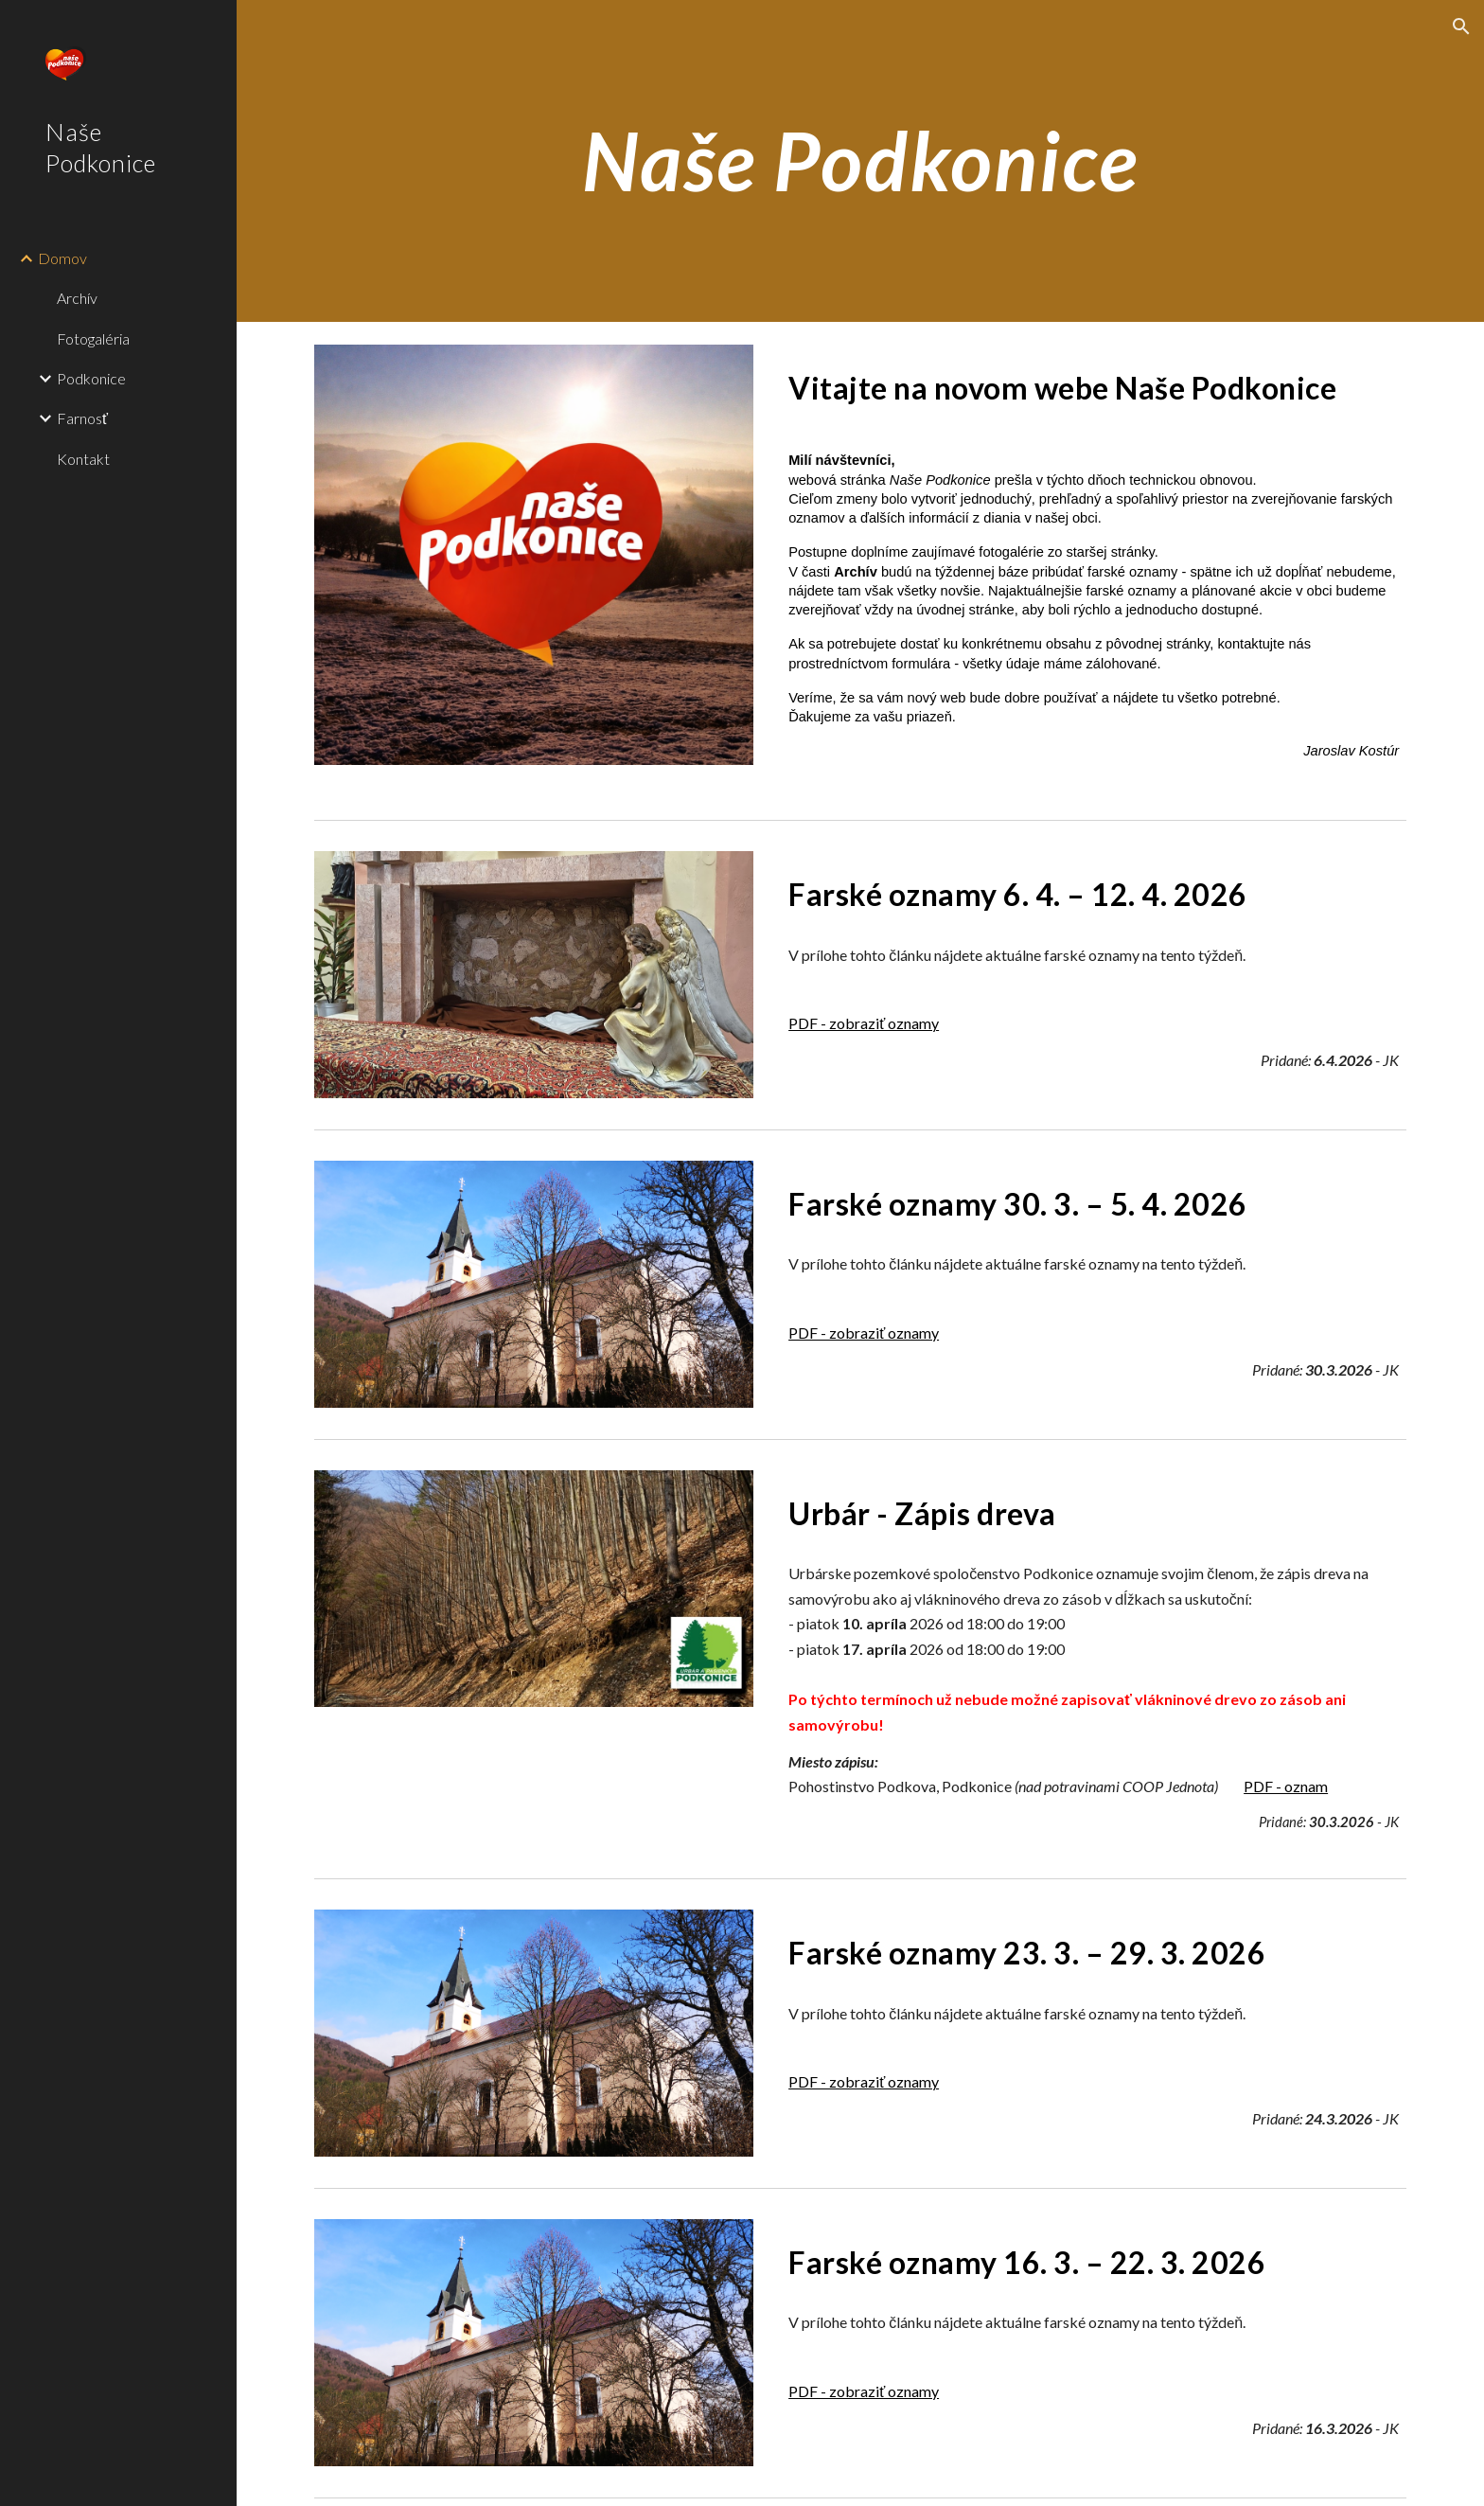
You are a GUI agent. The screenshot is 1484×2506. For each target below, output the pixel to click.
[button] (1461, 26)
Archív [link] (77, 298)
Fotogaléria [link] (93, 338)
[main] (860, 160)
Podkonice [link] (91, 378)
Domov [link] (62, 258)
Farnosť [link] (82, 418)
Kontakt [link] (83, 459)
